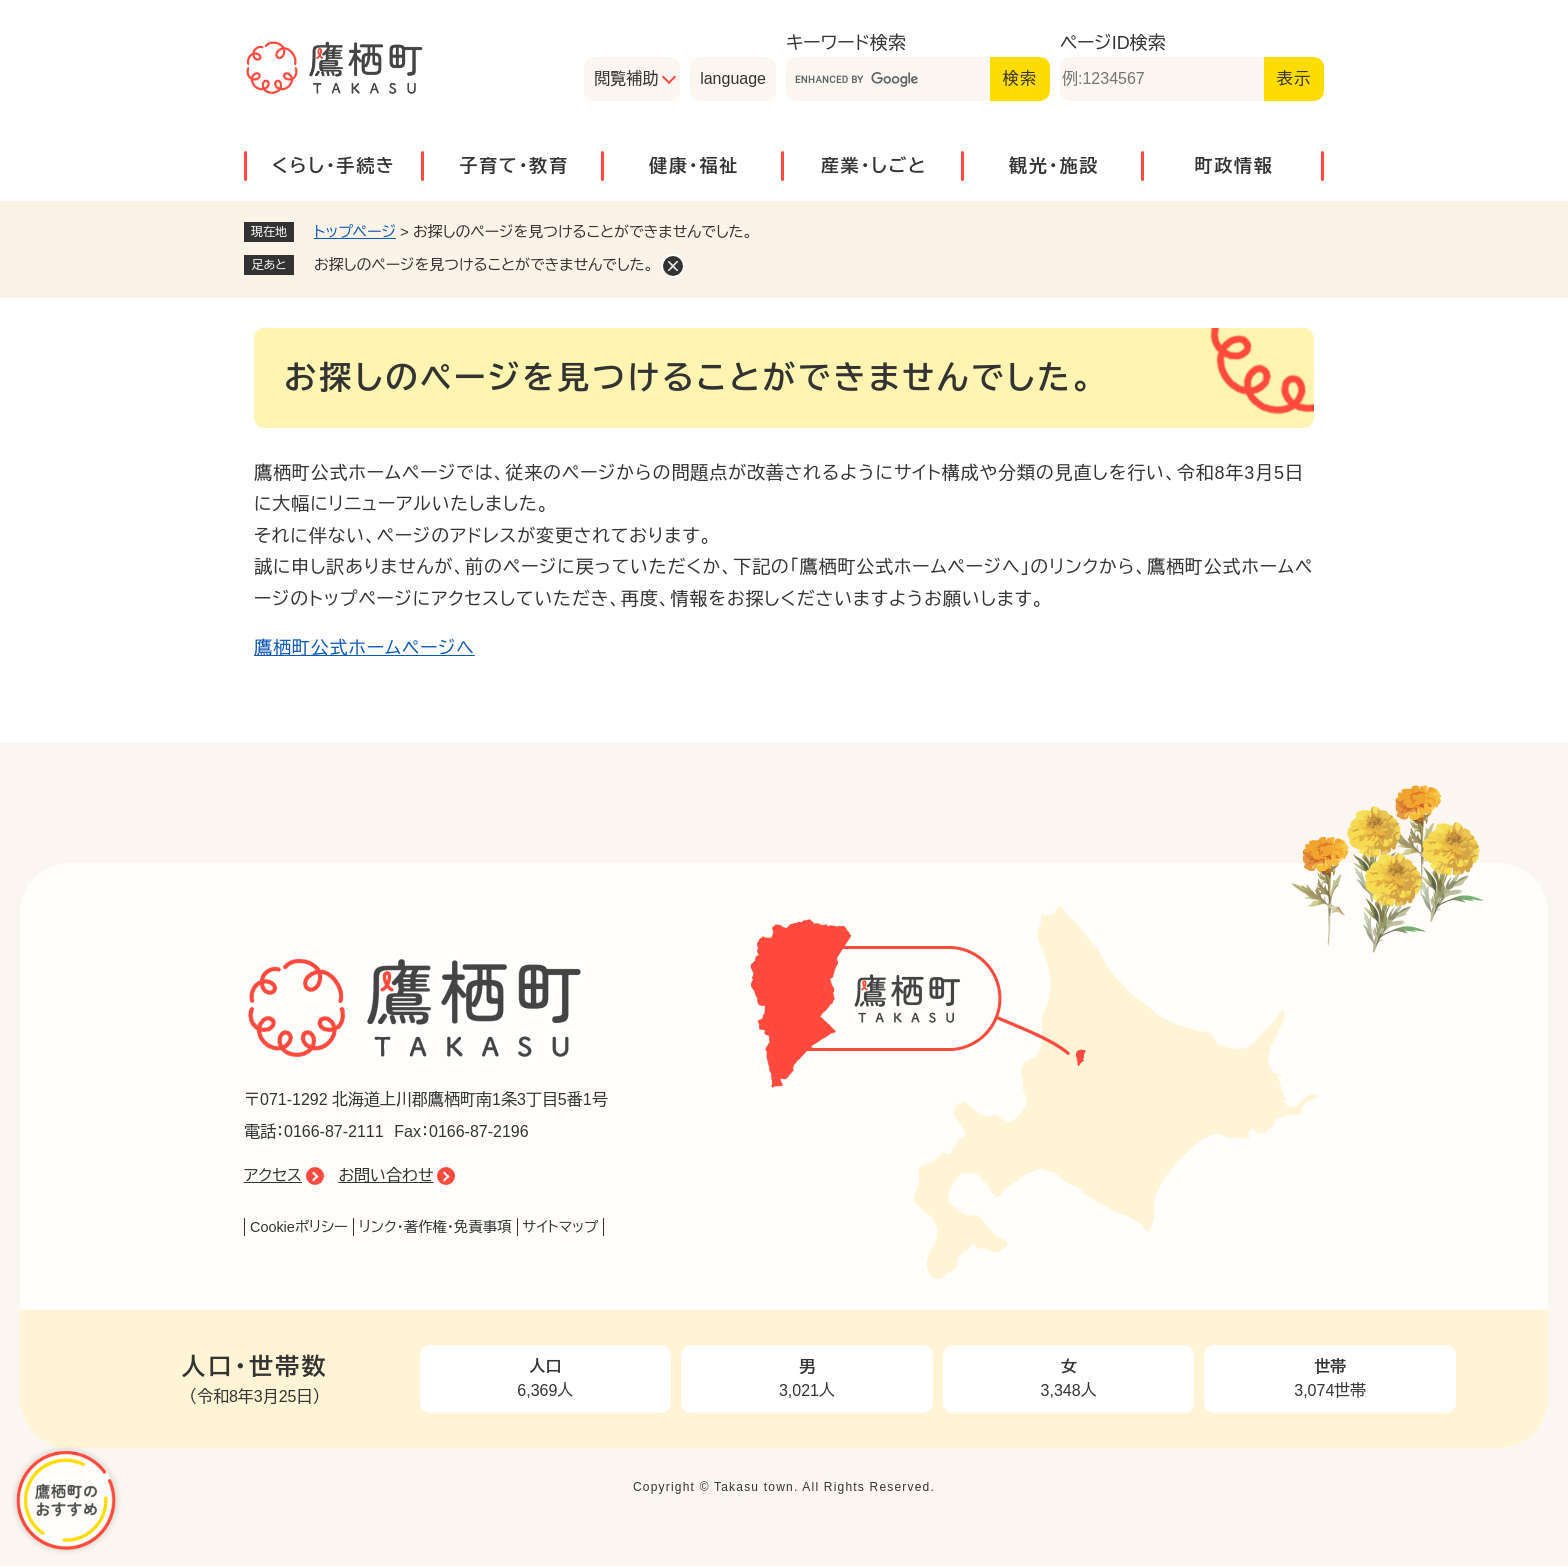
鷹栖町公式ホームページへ (364, 648)
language (733, 78)
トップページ (355, 231)
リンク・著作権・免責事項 (435, 1227)
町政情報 (1233, 166)
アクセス (273, 1175)
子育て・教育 (514, 166)
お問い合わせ (385, 1175)
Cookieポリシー (299, 1227)
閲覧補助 (626, 78)
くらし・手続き (334, 166)
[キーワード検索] (888, 79)
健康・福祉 (694, 166)
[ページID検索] (1162, 79)
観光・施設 (1054, 166)
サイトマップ (561, 1227)
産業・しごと (874, 166)
